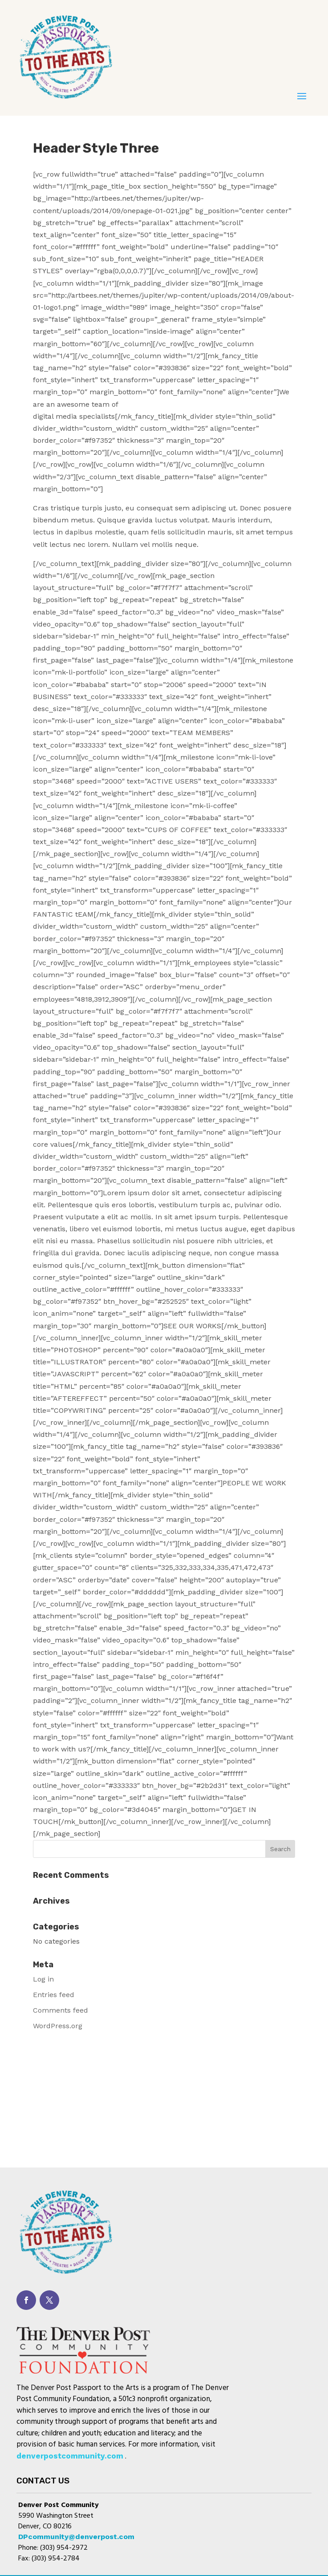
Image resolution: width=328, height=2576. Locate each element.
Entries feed (53, 1994)
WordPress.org (57, 2026)
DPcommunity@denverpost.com (76, 2536)
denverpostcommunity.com (69, 2455)
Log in (43, 1979)
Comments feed (60, 2010)
